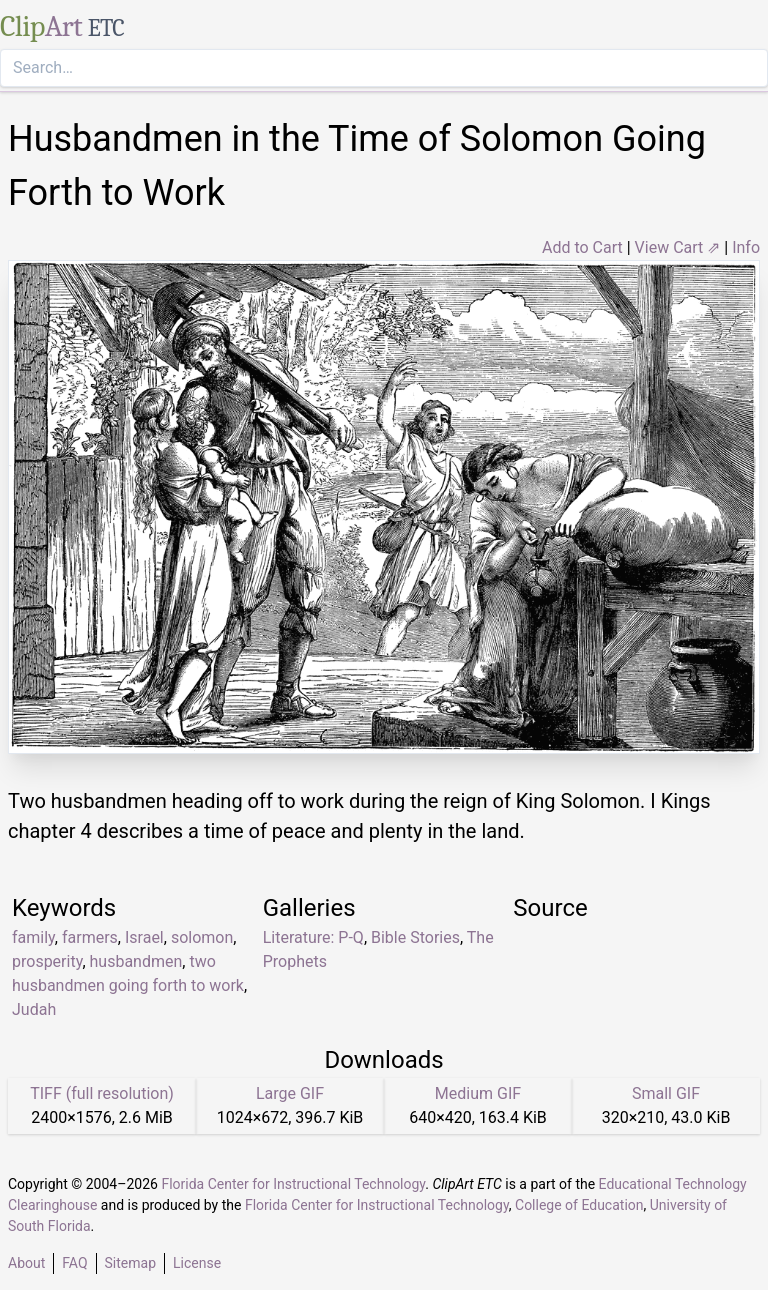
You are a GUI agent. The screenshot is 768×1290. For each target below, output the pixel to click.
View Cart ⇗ (678, 247)
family (33, 937)
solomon (202, 937)
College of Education (579, 1205)
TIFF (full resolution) (102, 1093)
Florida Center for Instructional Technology (293, 1184)
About (26, 1263)
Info (746, 247)
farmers (90, 937)
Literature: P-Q (313, 937)
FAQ (74, 1263)
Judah (34, 1009)
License (197, 1263)
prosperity (47, 961)
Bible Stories (415, 937)
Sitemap (130, 1263)
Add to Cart (582, 247)
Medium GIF (478, 1093)
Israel (144, 937)
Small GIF (666, 1093)
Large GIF (290, 1093)
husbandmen (136, 961)
